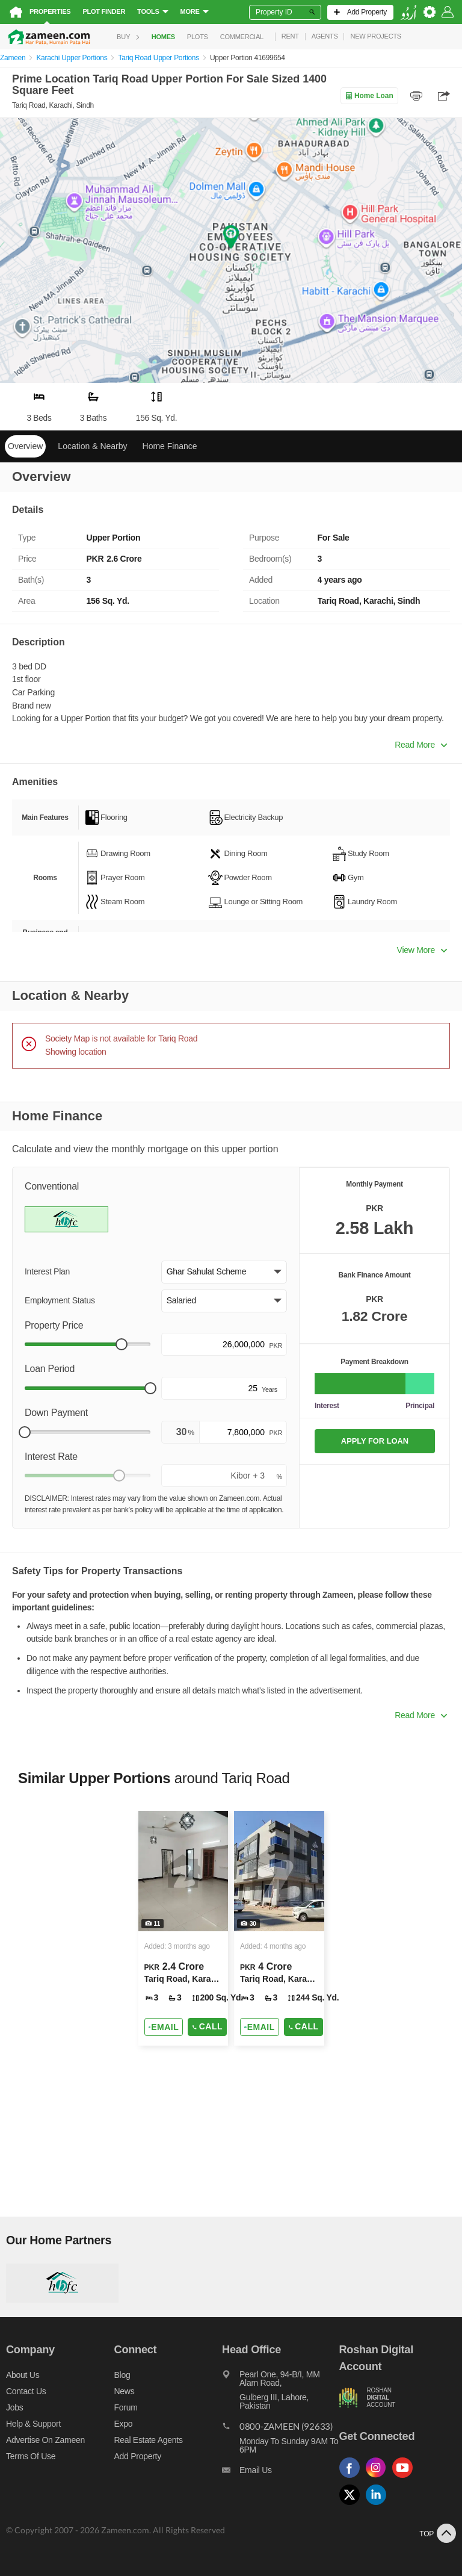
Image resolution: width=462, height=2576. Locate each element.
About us (22, 2375)
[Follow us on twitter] (352, 2505)
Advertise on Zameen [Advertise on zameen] (45, 2440)
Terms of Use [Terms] (30, 2456)
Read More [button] (421, 745)
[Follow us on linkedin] (379, 2505)
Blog (122, 2375)
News (124, 2391)
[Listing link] (183, 1928)
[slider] (122, 1344)
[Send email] (163, 2027)
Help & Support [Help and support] (33, 2424)
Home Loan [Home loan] (369, 96)
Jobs (14, 2407)
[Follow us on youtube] (405, 2478)
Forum (126, 2407)
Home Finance (170, 446)
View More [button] (422, 950)
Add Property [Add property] (137, 2456)
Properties (49, 11)
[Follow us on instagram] (379, 2478)
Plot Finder (103, 11)
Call (207, 2026)
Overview (25, 446)
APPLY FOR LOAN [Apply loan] (374, 1440)
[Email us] (280, 2473)
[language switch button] (408, 12)
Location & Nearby (92, 446)
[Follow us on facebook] (352, 2478)
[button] (224, 1272)
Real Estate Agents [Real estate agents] (148, 2440)
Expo (123, 2424)
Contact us (26, 2391)
